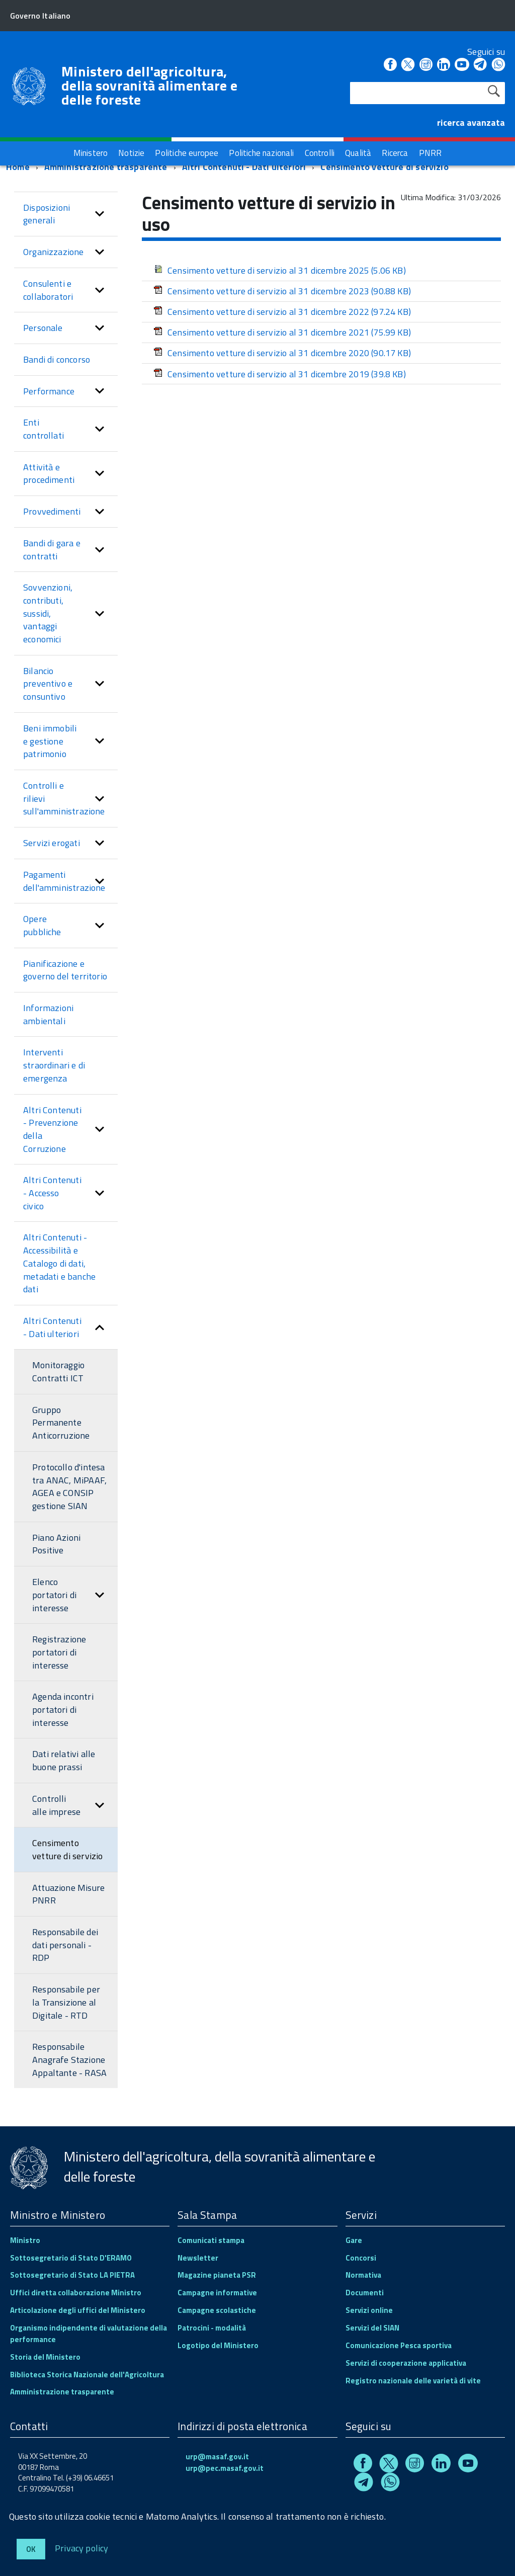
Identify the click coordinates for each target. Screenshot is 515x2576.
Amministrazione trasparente (105, 167)
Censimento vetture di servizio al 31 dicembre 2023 (282, 291)
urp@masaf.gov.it (217, 2456)
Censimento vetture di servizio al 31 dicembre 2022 (282, 311)
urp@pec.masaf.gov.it (225, 2468)
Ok (31, 2549)
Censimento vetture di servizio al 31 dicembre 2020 (282, 353)
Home (18, 167)
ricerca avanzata (471, 122)
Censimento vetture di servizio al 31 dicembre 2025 (279, 270)
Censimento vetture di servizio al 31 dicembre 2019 (279, 374)
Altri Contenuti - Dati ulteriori (244, 167)
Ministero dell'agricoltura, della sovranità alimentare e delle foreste (149, 85)
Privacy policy (82, 2547)
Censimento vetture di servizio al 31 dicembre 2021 (282, 332)
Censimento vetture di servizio (384, 167)
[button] (99, 214)
